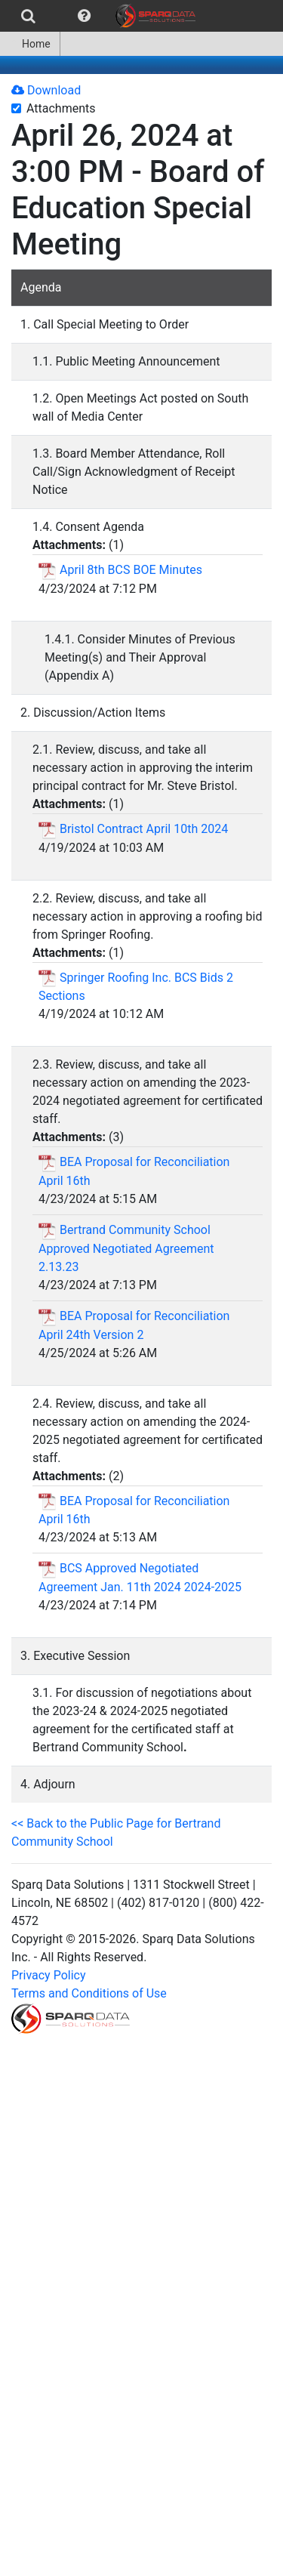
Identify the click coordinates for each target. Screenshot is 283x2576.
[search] (28, 16)
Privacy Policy (48, 1975)
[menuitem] (28, 16)
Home (30, 44)
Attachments (61, 108)
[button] (84, 15)
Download (46, 90)
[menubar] (101, 16)
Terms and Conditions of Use (89, 1993)
